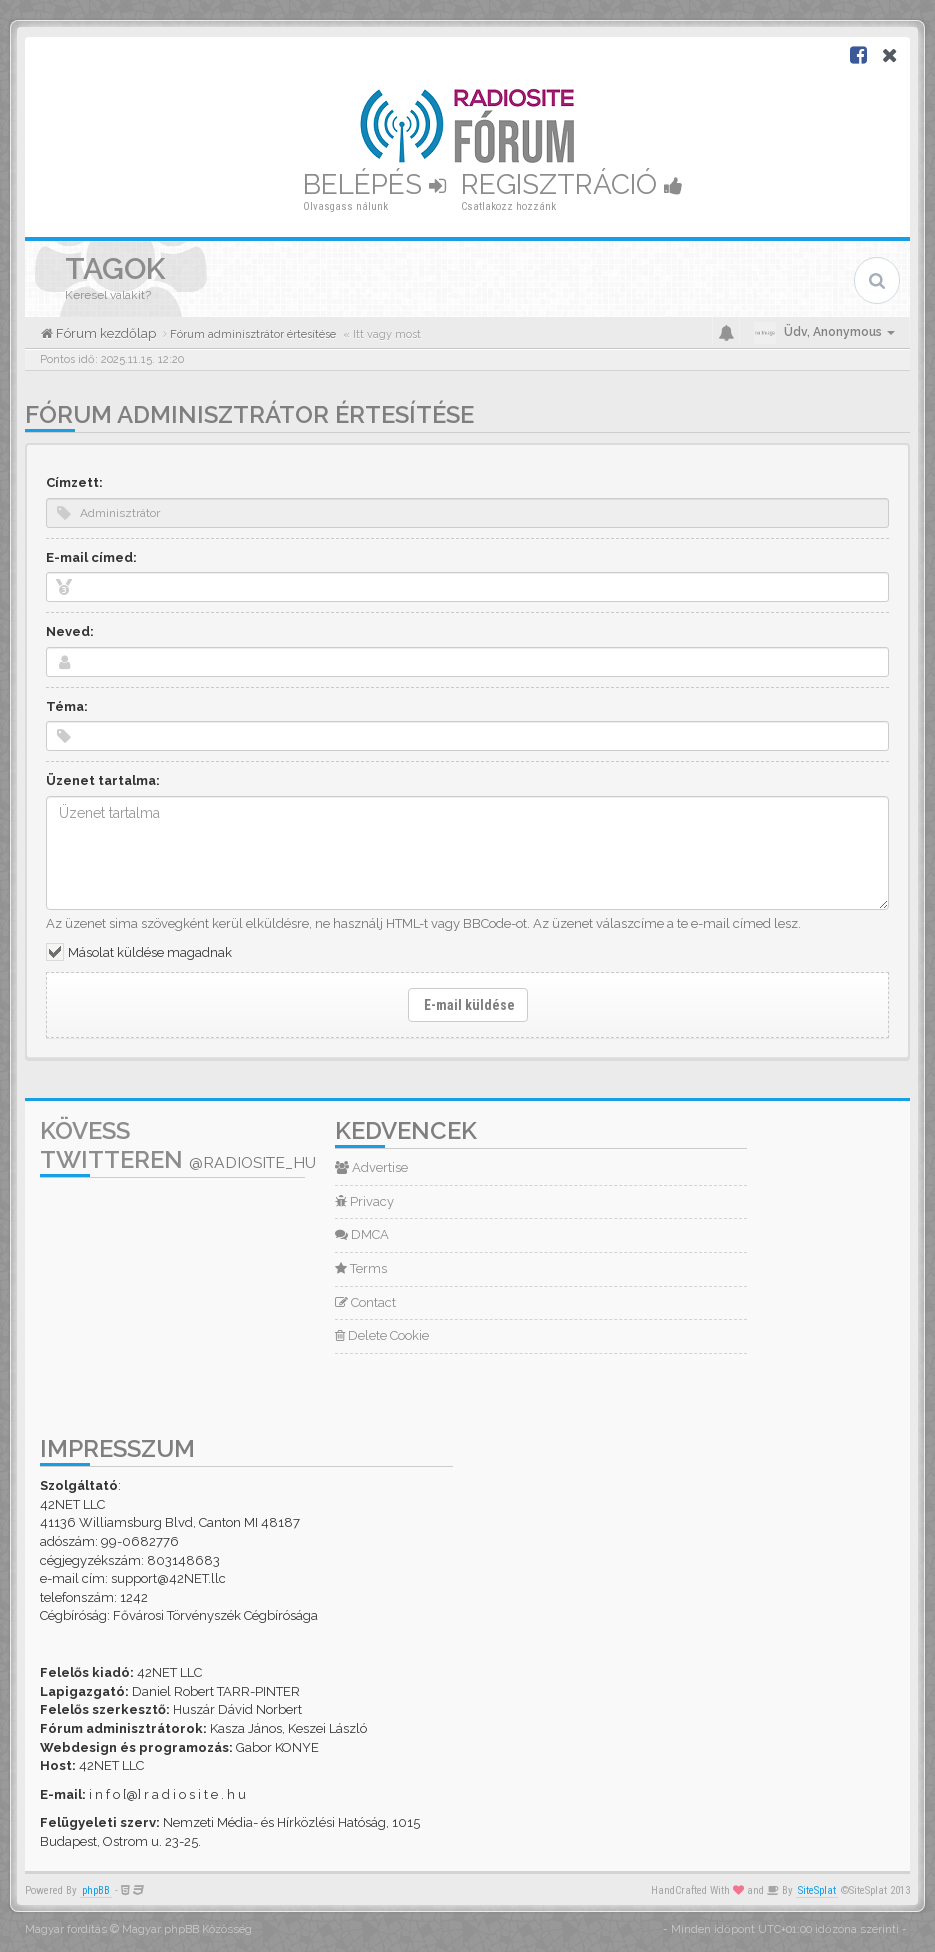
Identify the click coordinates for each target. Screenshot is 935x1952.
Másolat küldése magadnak (150, 952)
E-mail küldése (468, 1005)
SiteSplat (817, 1890)
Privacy (364, 1201)
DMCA (362, 1234)
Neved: (70, 631)
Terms (361, 1268)
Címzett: (74, 482)
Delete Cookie (382, 1335)
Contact (365, 1302)
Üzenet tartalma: (103, 780)
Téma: (67, 706)
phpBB (96, 1890)
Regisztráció (572, 184)
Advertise (371, 1167)
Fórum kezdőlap (104, 333)
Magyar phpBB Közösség (187, 1929)
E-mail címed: (91, 557)
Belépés (374, 184)
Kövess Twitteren (178, 1145)
